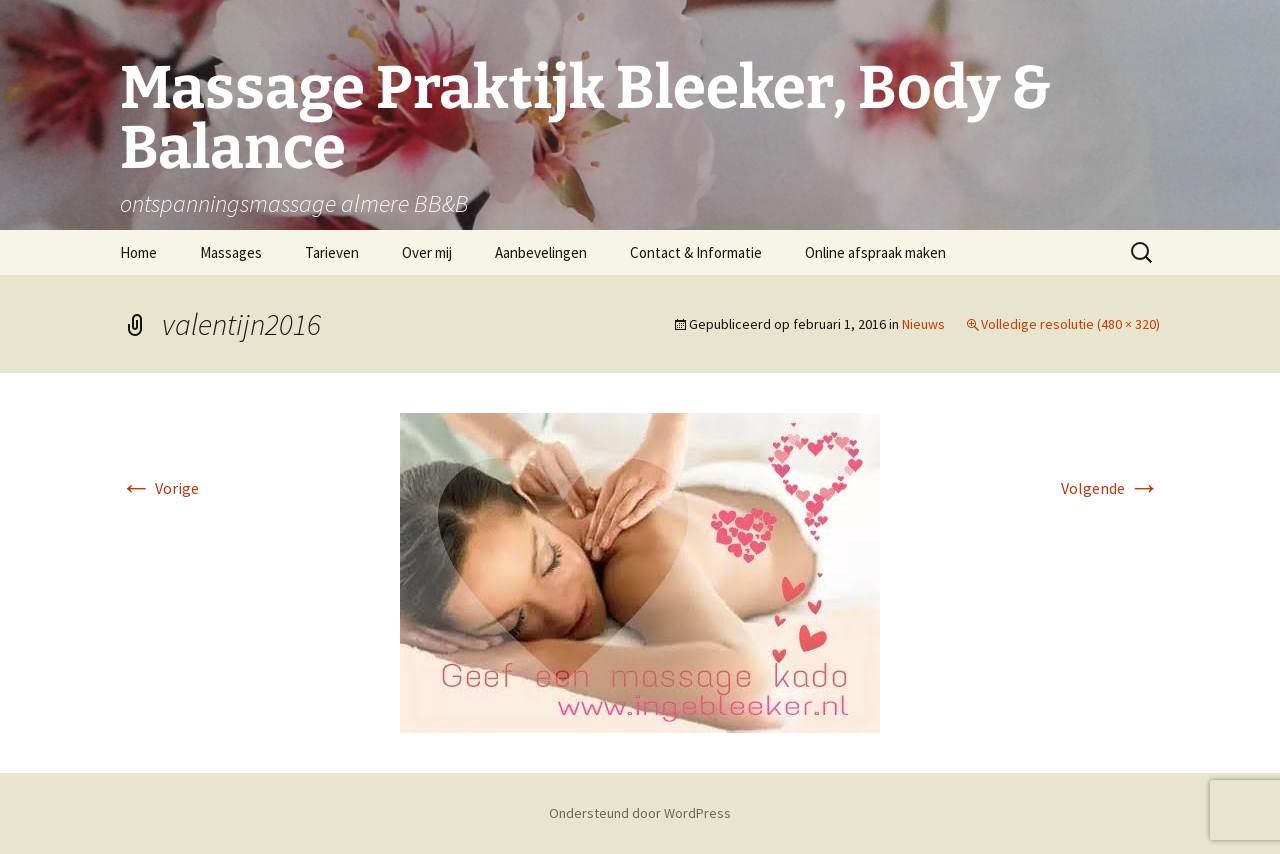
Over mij (427, 252)
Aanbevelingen (541, 252)
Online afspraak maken (875, 252)
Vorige (159, 488)
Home (138, 252)
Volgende (1110, 488)
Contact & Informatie (696, 252)
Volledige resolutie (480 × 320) (1070, 324)
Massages (231, 252)
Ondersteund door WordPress (640, 813)
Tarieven (332, 252)
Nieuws (923, 324)
